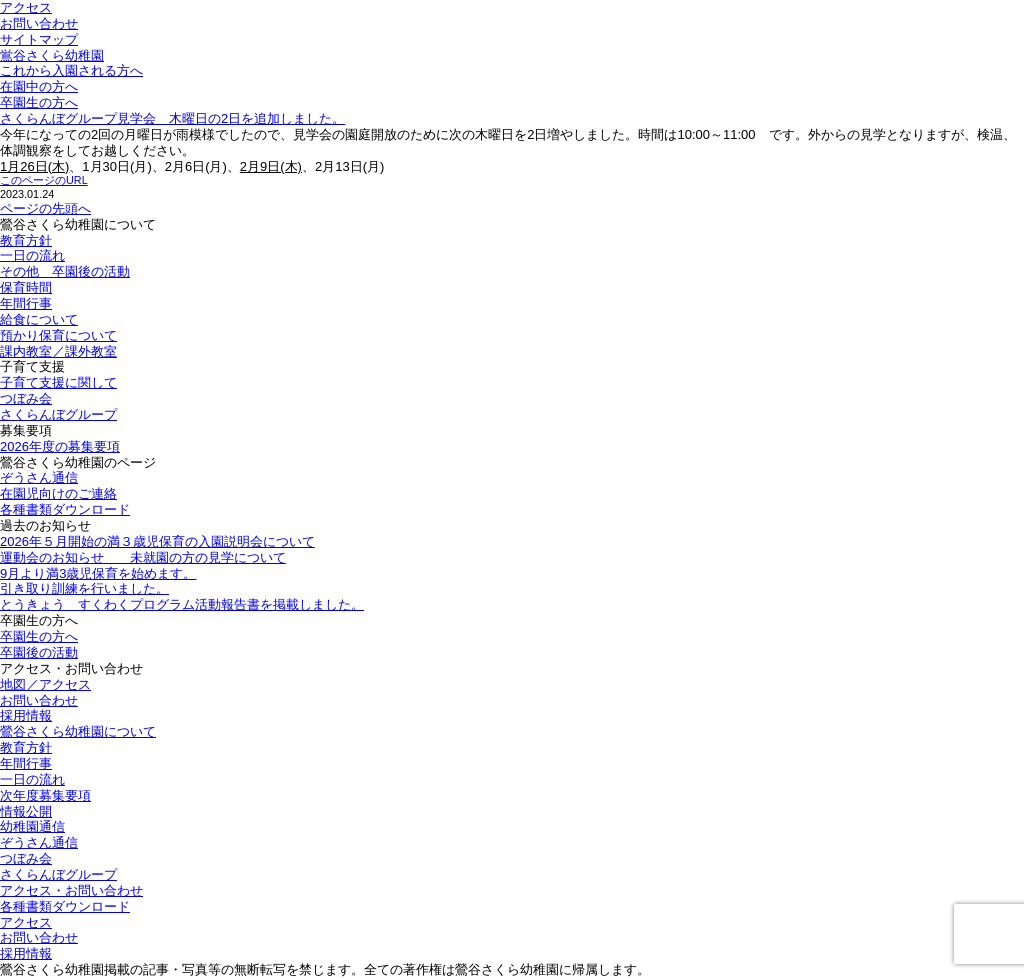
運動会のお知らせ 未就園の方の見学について (143, 557)
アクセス (26, 7)
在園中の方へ (39, 86)
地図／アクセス (45, 684)
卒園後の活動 (39, 652)
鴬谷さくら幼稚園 (52, 55)
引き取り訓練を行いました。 (84, 588)
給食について (39, 319)
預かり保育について (58, 335)
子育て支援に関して (58, 382)
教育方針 (26, 240)
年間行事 (26, 303)
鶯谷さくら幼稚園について (78, 731)
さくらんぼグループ (58, 414)
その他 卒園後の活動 (65, 271)
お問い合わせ (39, 23)
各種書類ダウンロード (65, 509)
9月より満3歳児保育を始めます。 (98, 573)
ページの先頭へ (45, 208)
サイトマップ (39, 39)
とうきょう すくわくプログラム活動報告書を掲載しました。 (182, 604)
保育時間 (26, 287)
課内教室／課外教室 (58, 351)
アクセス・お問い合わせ (71, 890)
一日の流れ (32, 255)
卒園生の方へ (39, 102)
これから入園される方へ (71, 70)
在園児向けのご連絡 (58, 493)
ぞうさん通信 (39, 477)
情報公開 (26, 811)
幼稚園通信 (32, 826)
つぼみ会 (26, 398)
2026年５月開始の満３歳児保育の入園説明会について (157, 541)
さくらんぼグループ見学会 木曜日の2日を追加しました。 (172, 118)
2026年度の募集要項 (60, 446)
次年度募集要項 (45, 795)
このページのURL (44, 180)
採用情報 (26, 715)
